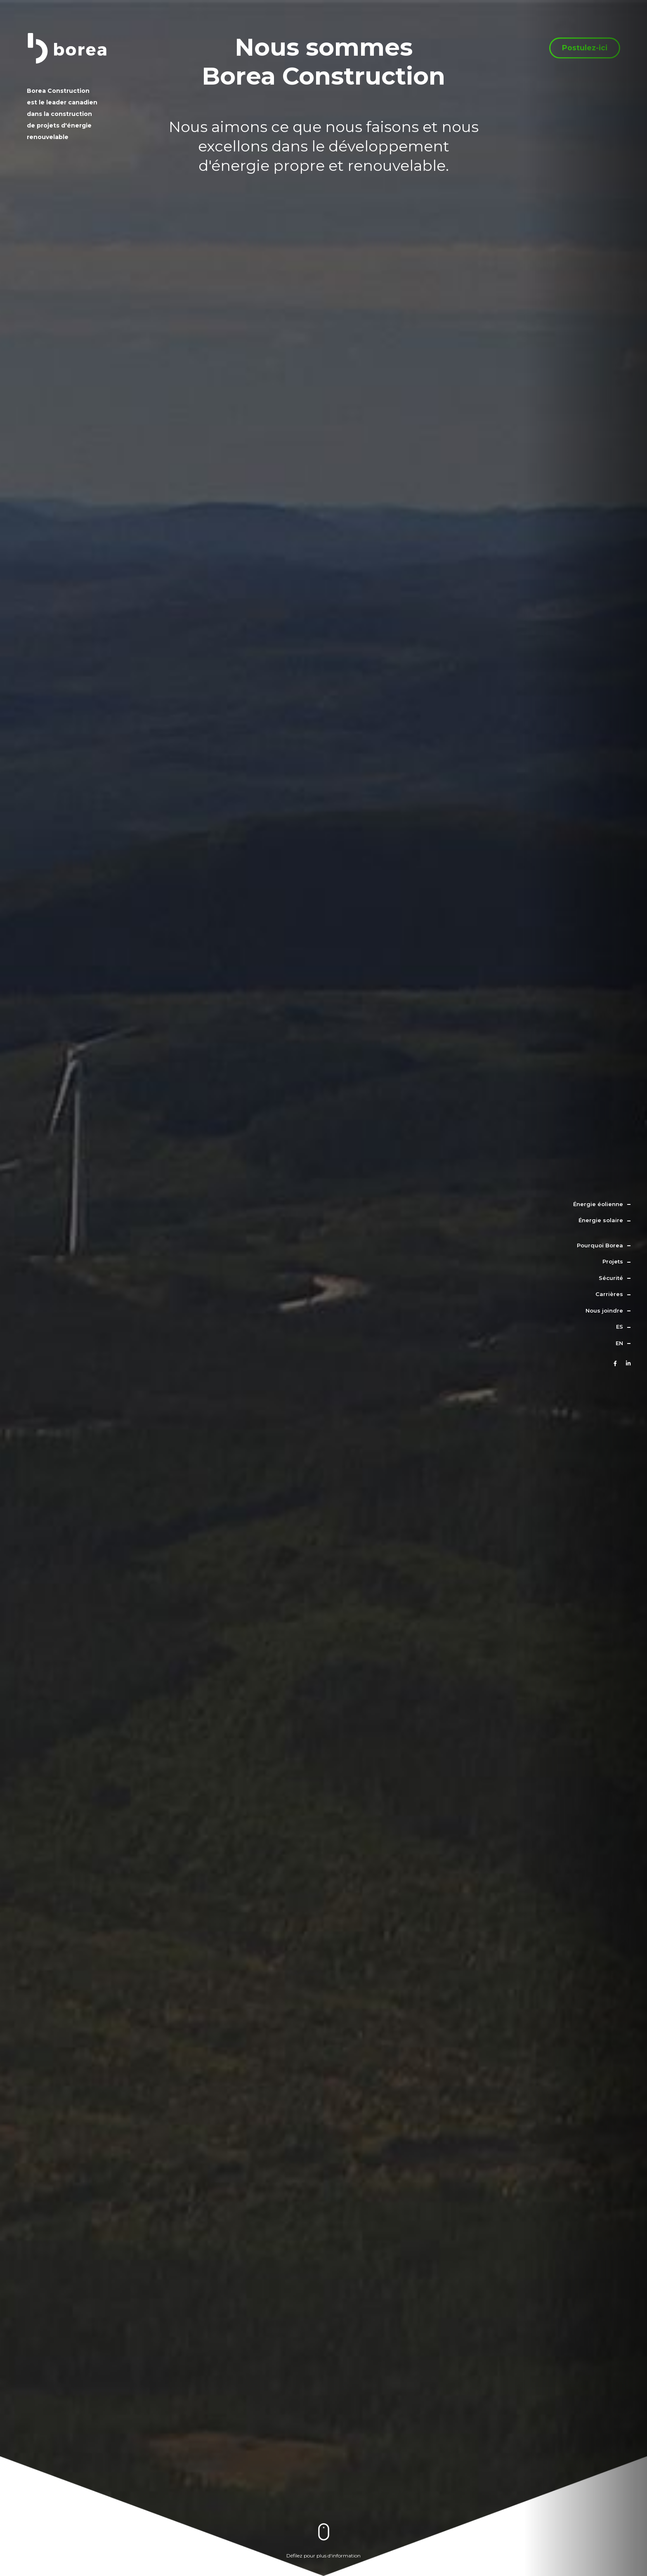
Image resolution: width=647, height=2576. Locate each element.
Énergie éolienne (598, 1204)
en (619, 1343)
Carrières (609, 1294)
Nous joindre (604, 1310)
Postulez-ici (584, 51)
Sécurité (611, 1278)
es (619, 1326)
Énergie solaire (601, 1220)
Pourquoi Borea (600, 1245)
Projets (612, 1261)
